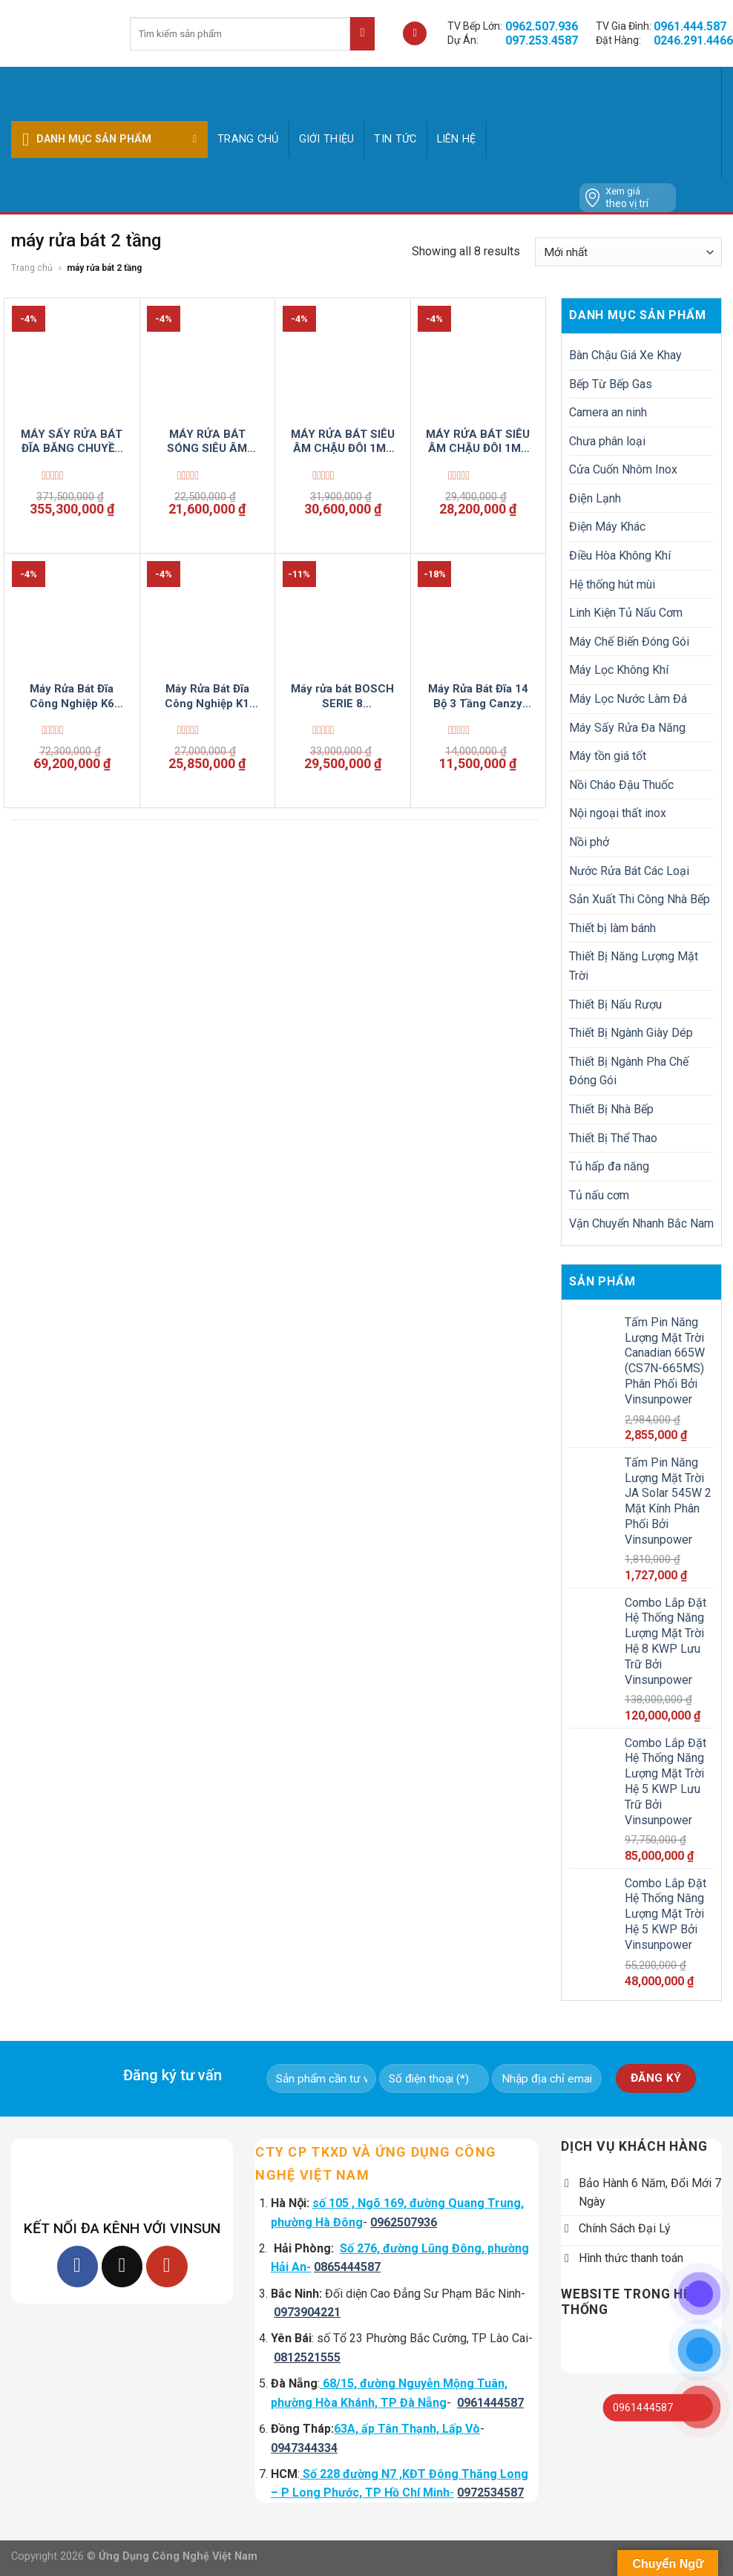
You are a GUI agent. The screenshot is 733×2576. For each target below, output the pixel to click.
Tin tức (395, 139)
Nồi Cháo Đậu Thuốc (621, 785)
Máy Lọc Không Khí (618, 670)
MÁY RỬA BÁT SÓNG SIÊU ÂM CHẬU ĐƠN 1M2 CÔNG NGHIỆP (207, 441)
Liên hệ (456, 139)
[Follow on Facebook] (77, 2266)
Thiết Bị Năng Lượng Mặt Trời (633, 966)
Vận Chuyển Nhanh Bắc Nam (641, 1223)
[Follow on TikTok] (122, 2266)
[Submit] (362, 33)
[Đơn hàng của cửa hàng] (628, 251)
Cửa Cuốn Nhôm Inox (623, 469)
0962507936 (403, 2222)
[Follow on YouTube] (166, 2266)
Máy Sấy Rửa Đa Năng (627, 728)
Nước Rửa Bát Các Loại (629, 871)
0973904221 (307, 2312)
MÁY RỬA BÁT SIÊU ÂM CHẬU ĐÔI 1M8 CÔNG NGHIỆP (343, 441)
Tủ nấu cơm (599, 1195)
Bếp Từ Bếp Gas (610, 384)
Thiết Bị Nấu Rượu (615, 1004)
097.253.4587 (541, 40)
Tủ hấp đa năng (609, 1166)
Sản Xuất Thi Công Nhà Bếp (639, 899)
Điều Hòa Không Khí (620, 555)
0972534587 (490, 2492)
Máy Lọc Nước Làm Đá (628, 699)
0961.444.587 (690, 26)
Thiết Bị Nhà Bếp (611, 1109)
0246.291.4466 (693, 40)
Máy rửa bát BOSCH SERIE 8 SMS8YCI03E (342, 696)
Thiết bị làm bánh (612, 928)
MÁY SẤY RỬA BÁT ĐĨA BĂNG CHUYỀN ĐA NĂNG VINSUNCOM (71, 441)
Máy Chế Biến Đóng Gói (629, 642)
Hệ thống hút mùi (612, 584)
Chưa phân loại (607, 441)
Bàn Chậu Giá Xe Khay (625, 355)
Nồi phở (589, 842)
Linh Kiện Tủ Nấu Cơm (626, 613)
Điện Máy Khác (607, 527)
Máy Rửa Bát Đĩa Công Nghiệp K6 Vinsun (72, 696)
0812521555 (307, 2357)
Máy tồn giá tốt (607, 756)
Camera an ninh (608, 412)
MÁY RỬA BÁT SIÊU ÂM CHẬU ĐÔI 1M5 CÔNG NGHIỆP (478, 441)
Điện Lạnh (595, 498)
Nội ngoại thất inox (617, 813)
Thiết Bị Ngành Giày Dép (631, 1033)
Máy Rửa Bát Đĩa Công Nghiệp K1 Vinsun (207, 696)
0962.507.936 (541, 26)
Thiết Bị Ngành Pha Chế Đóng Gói (628, 1071)
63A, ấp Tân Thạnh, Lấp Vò (407, 2429)
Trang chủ (248, 139)
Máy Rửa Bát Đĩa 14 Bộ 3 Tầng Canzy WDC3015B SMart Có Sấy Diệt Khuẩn (478, 696)
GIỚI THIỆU (327, 139)
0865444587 (347, 2267)
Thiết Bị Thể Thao (613, 1138)
